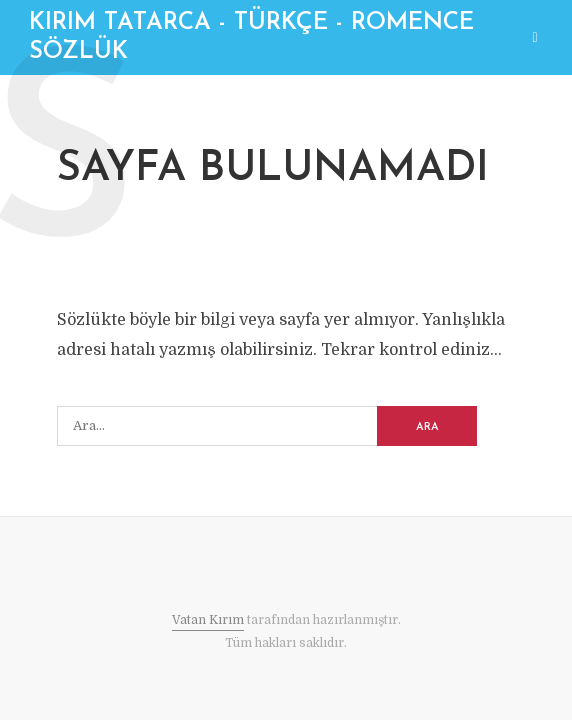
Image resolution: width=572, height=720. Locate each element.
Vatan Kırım (208, 620)
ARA (427, 427)
